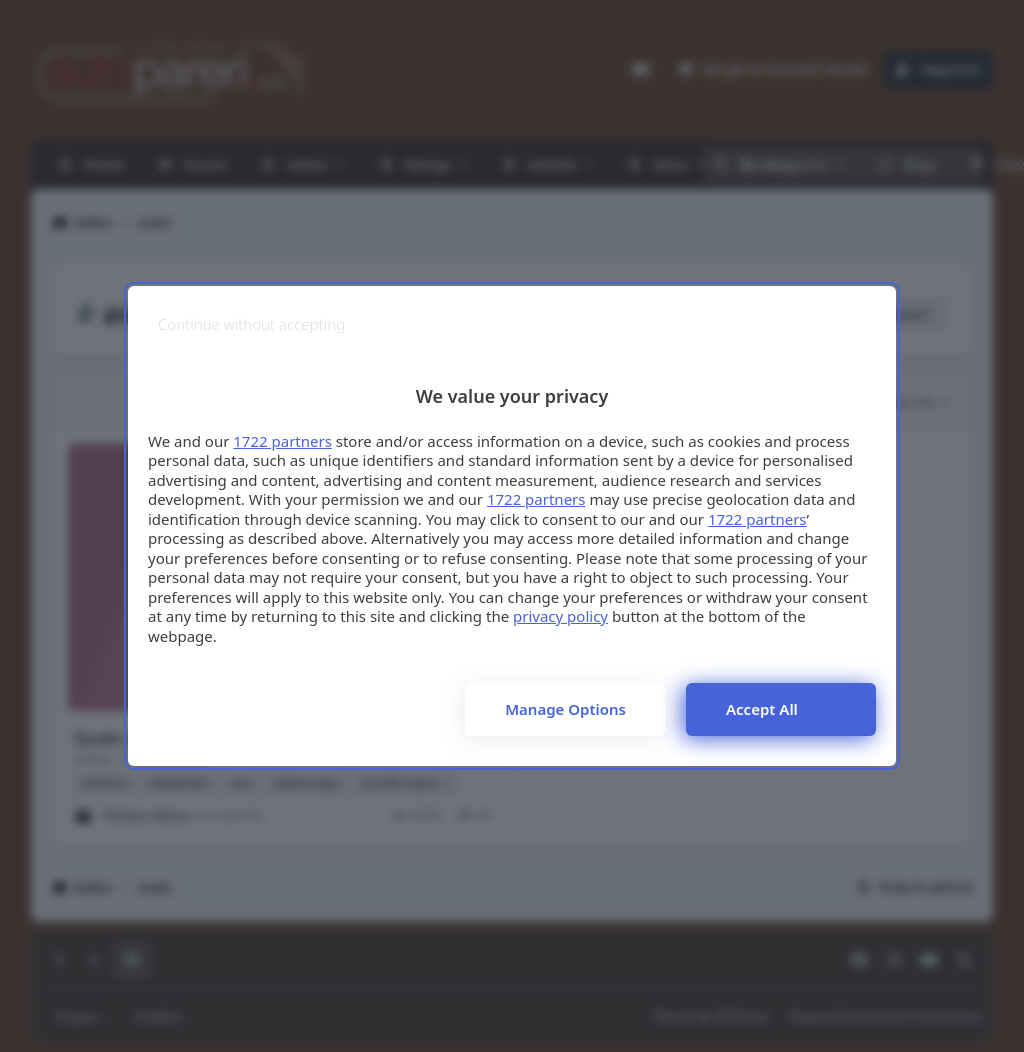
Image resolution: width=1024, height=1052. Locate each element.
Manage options (565, 709)
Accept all (762, 709)
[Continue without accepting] (251, 324)
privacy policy (560, 616)
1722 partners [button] (282, 441)
